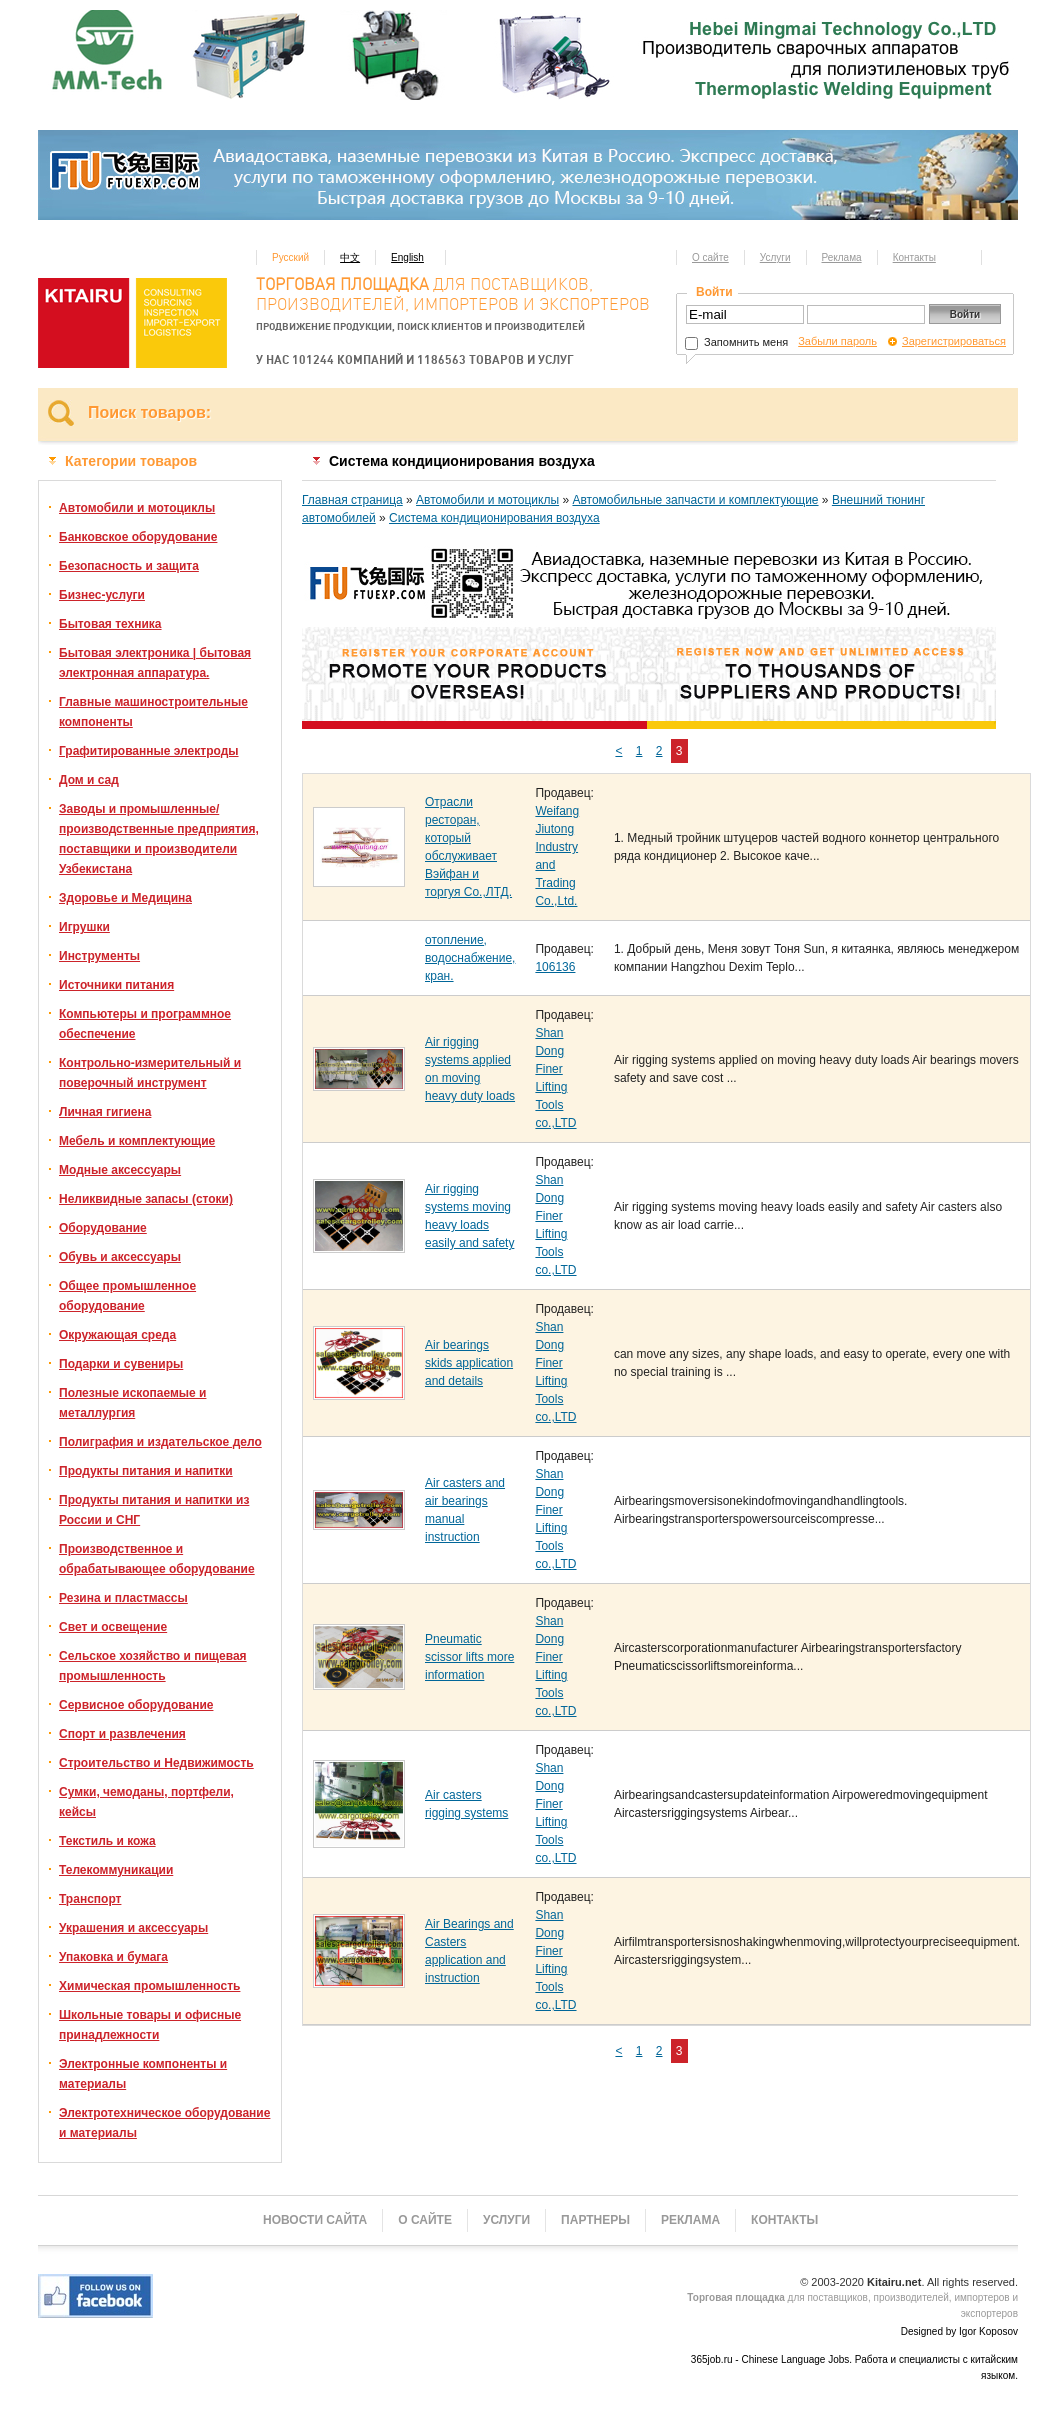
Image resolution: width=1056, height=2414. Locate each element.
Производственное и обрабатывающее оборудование (157, 1559)
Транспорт (90, 1899)
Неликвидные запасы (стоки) (146, 1199)
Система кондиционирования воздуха (494, 518)
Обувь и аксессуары (120, 1257)
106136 (555, 967)
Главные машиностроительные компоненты (153, 712)
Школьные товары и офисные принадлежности (150, 2025)
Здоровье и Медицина (125, 898)
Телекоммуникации (116, 1870)
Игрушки (84, 927)
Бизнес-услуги (102, 595)
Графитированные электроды (149, 751)
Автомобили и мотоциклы (137, 508)
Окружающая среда (117, 1335)
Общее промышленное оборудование (127, 1296)
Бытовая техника (110, 624)
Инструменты (99, 956)
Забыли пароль (837, 341)
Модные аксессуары (120, 1170)
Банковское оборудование (138, 537)
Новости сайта (315, 2220)
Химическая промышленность (149, 1986)
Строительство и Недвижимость (156, 1763)
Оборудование (103, 1228)
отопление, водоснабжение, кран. (470, 958)
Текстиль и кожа (107, 1841)
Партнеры (595, 2220)
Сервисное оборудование (136, 1705)
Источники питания (116, 985)
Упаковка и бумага (113, 1957)
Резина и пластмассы (123, 1598)
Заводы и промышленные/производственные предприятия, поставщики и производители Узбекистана (159, 839)
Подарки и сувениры (121, 1364)
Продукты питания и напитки (146, 1471)
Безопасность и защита (129, 566)
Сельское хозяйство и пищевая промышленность (153, 1666)
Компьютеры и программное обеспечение (145, 1024)
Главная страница (352, 500)
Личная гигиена (105, 1112)
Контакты (914, 257)
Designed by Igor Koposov (959, 2331)
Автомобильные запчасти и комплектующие (695, 500)
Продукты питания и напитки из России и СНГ (154, 1510)
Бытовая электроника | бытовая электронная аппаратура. (155, 663)
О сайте (710, 257)
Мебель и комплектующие (137, 1141)
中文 (350, 257)
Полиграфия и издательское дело (160, 1442)
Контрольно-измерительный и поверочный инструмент (150, 1073)
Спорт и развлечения (122, 1734)
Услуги (775, 257)
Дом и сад (89, 780)
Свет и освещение (113, 1627)
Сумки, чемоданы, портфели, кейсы (146, 1802)
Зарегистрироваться (954, 341)
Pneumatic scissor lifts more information (469, 1657)
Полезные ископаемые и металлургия (132, 1403)
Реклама (842, 257)
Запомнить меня (736, 342)
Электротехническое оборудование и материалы (164, 2123)
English (407, 257)
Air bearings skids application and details (469, 1363)
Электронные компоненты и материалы (143, 2074)
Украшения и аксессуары (133, 1928)
